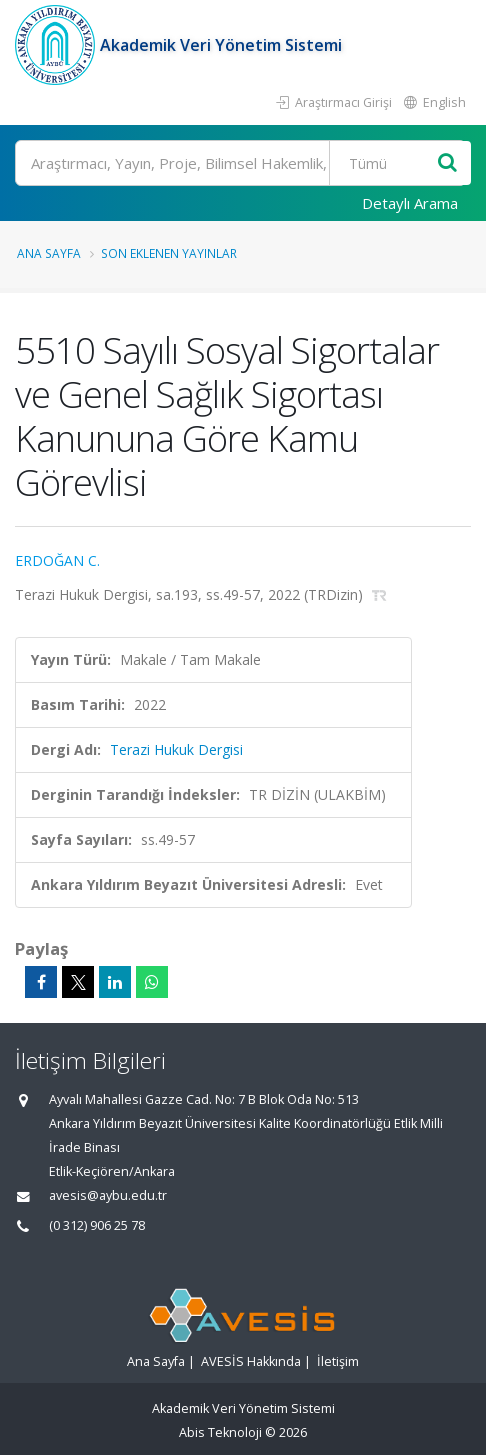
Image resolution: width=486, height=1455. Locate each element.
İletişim (338, 1361)
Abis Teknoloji (220, 1432)
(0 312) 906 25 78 (97, 1225)
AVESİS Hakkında (251, 1361)
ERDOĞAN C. (57, 560)
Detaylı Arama (410, 203)
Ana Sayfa (49, 253)
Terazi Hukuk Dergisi (176, 749)
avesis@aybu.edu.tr (108, 1195)
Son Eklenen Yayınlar (169, 253)
